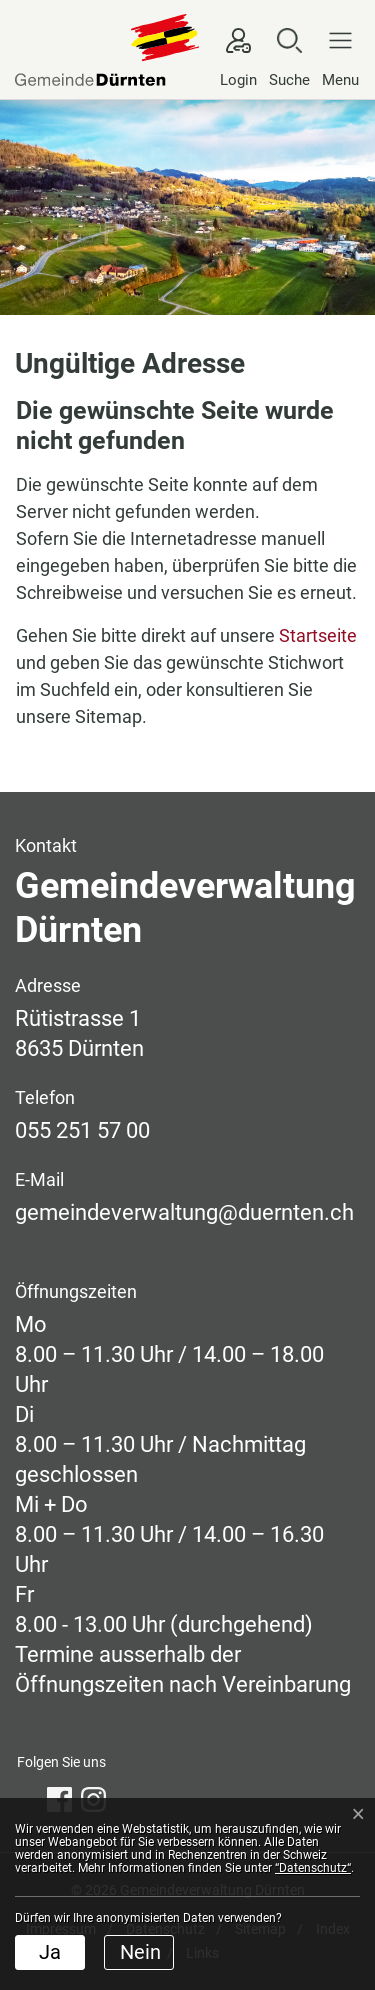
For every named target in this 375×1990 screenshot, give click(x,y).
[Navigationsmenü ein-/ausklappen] (335, 57)
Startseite (318, 635)
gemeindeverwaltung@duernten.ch (184, 1212)
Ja (50, 1952)
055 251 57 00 (82, 1130)
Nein (140, 1952)
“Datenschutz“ (313, 1868)
